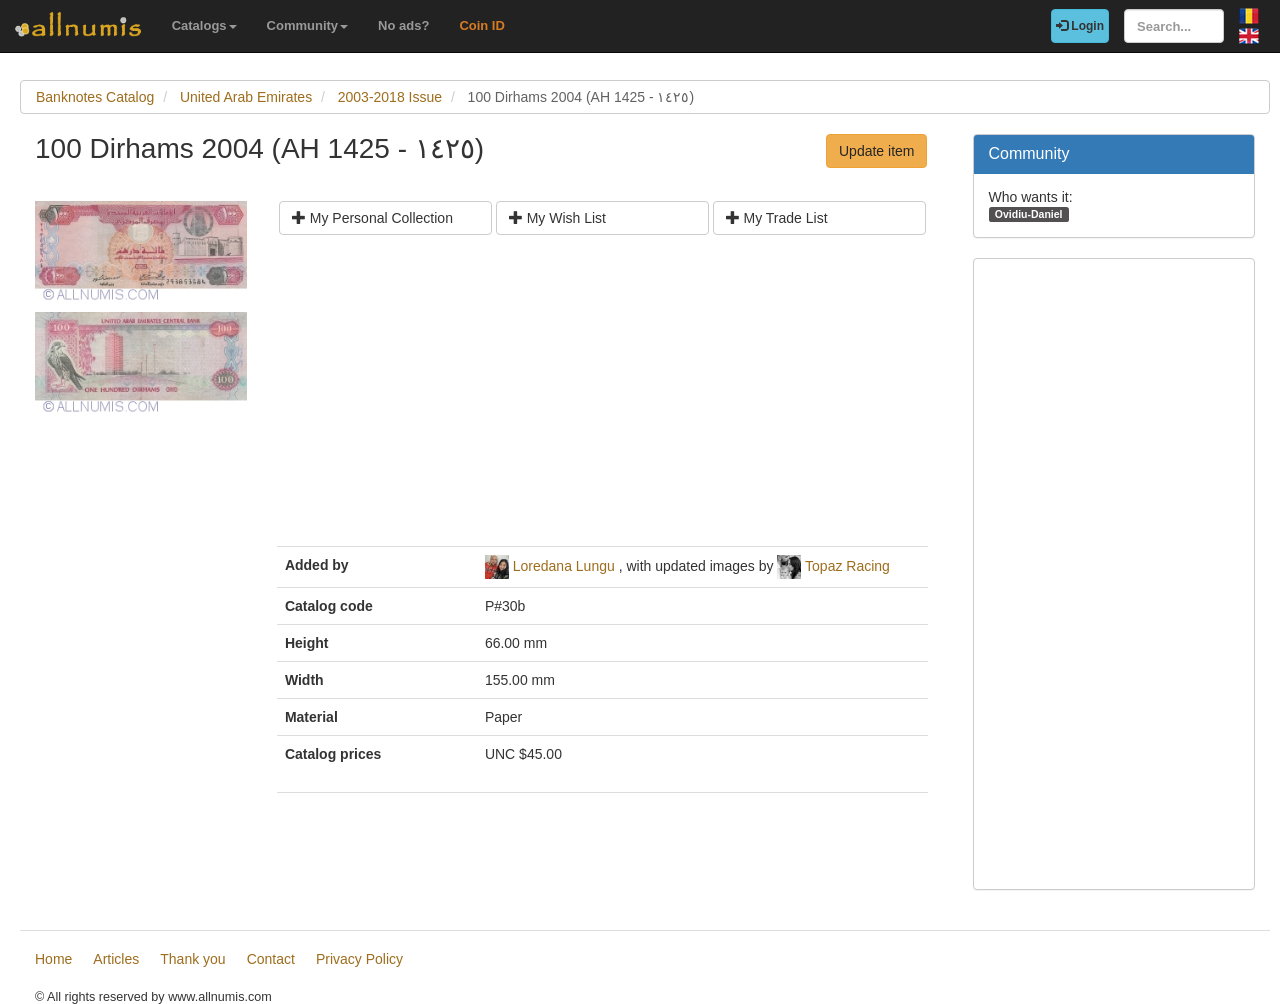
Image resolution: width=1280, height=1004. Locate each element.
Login (1080, 26)
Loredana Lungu (564, 566)
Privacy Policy (359, 959)
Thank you (192, 959)
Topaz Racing (847, 566)
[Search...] (1174, 26)
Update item (876, 151)
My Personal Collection (372, 218)
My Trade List (777, 218)
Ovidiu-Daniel (1029, 214)
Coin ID (482, 25)
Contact (271, 959)
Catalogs (204, 25)
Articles (116, 959)
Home (53, 959)
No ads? (403, 25)
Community (308, 25)
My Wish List (557, 218)
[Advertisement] (602, 398)
